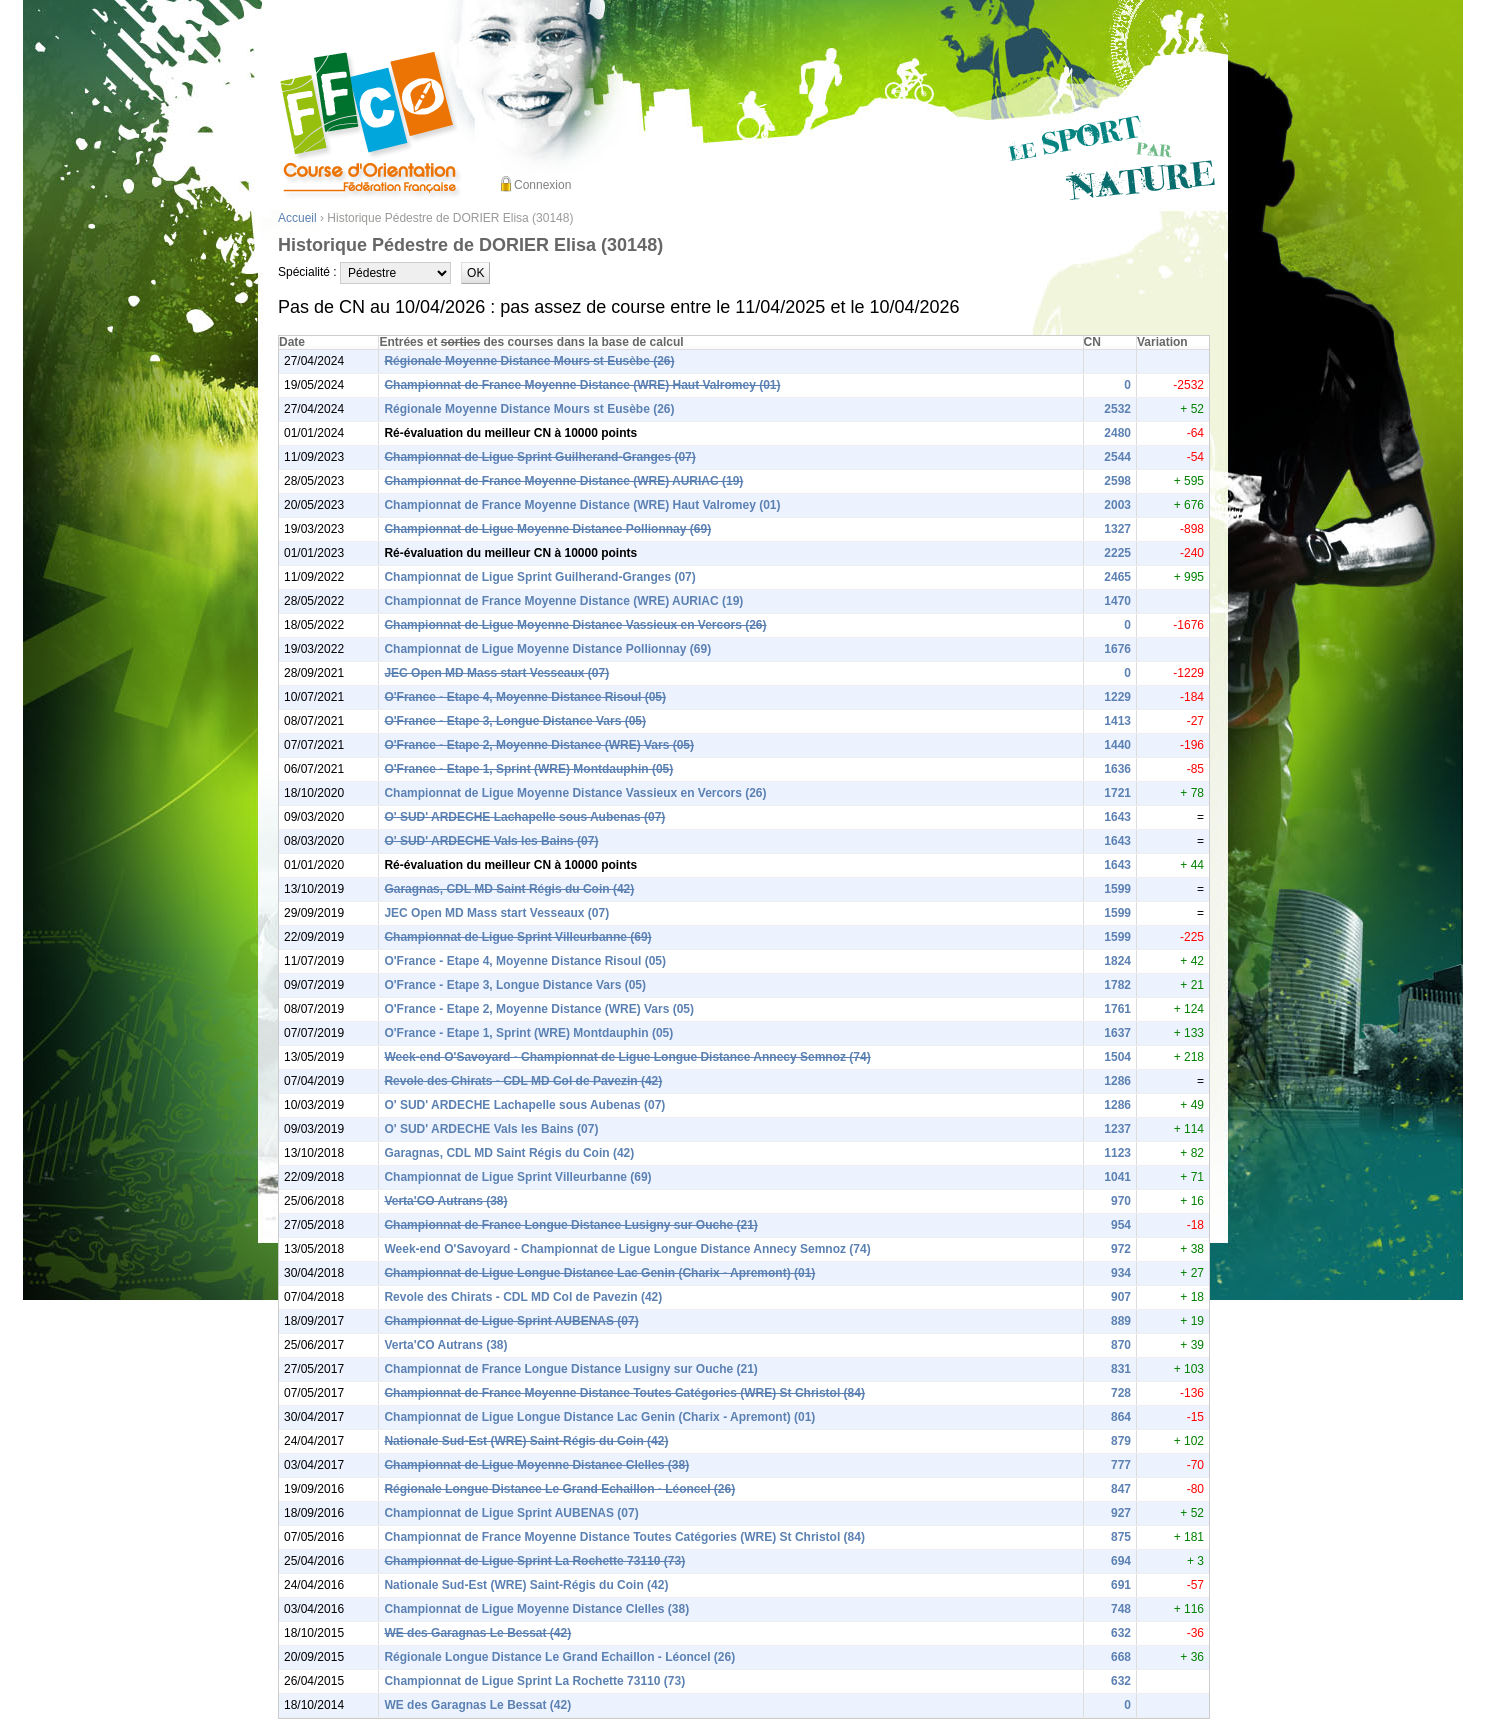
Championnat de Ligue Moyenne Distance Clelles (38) (536, 1465)
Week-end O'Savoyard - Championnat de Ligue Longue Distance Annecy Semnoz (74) (627, 1057)
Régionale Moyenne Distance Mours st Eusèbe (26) (529, 361)
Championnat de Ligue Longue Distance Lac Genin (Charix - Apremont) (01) (599, 1273)
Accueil (297, 218)
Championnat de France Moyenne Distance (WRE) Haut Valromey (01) (582, 385)
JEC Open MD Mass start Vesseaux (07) (496, 673)
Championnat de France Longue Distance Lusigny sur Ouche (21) (570, 1225)
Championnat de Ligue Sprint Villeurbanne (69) (517, 937)
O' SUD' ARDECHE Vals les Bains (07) (491, 841)
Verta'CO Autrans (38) (445, 1201)
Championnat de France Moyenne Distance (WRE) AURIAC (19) (563, 481)
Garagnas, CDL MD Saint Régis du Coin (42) (509, 889)
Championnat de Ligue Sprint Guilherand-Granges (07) (539, 457)
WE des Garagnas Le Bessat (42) (477, 1633)
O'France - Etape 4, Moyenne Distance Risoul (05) (525, 697)
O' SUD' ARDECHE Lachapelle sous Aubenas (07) (524, 817)
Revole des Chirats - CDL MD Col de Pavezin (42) (523, 1081)
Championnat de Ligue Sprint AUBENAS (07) (511, 1321)
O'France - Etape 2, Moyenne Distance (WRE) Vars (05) (539, 745)
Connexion (542, 185)
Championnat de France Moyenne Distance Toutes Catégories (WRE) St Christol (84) (624, 1393)
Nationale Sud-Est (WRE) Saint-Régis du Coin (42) (526, 1441)
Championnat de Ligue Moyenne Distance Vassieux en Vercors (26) (575, 625)
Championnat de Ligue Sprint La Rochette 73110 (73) (534, 1561)
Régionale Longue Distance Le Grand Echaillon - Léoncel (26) (559, 1489)
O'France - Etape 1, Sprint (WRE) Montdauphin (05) (528, 769)
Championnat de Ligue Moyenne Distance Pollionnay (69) (547, 529)
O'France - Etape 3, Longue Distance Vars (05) (515, 721)
